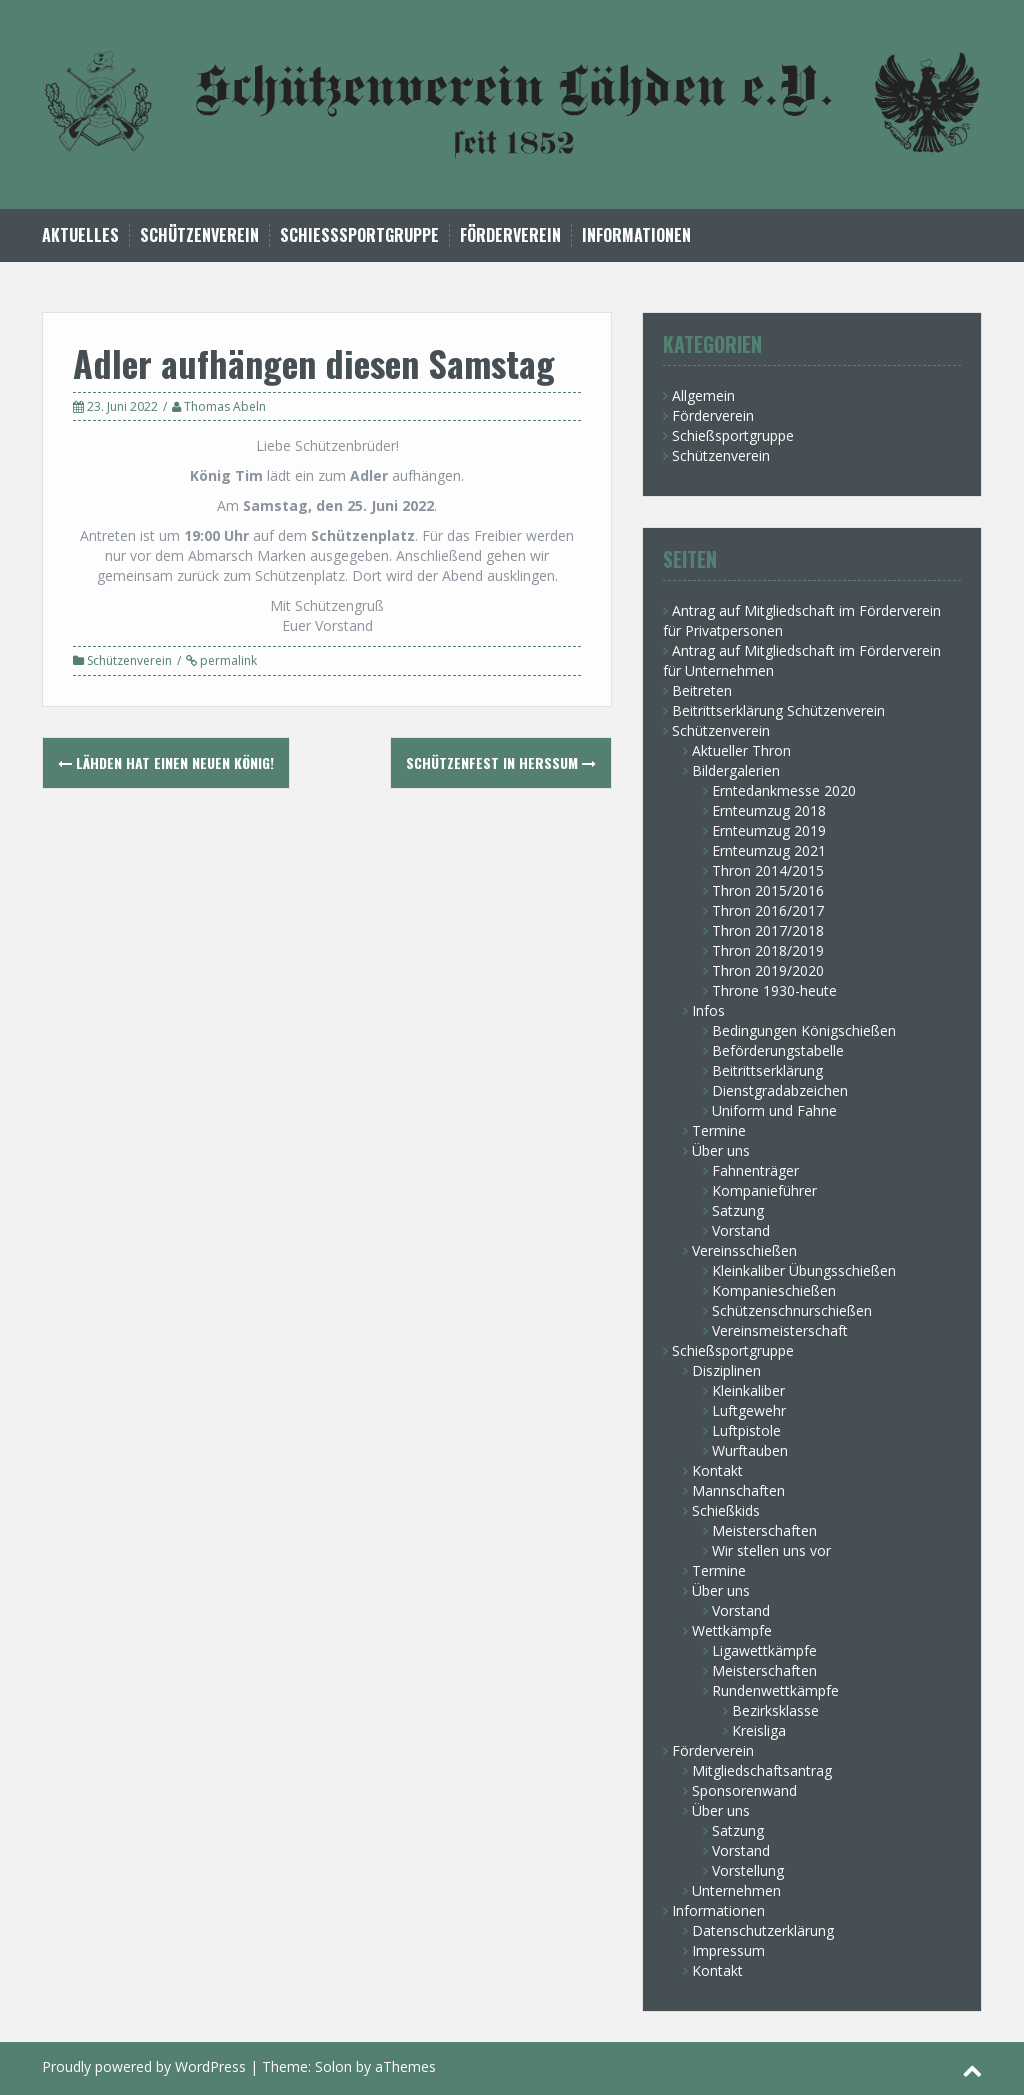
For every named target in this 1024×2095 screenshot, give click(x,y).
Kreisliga (759, 1730)
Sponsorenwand (744, 1790)
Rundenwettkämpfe (775, 1690)
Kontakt (717, 1470)
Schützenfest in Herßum (501, 762)
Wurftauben (750, 1450)
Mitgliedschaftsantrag (762, 1770)
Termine (719, 1130)
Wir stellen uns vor (771, 1550)
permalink (227, 660)
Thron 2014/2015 (768, 870)
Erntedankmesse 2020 (784, 790)
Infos (708, 1010)
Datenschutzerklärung (763, 1930)
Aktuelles (80, 235)
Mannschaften (738, 1490)
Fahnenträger (755, 1170)
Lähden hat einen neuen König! (166, 762)
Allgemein (703, 395)
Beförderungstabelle (778, 1050)
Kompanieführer (764, 1190)
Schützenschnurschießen (792, 1310)
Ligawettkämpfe (764, 1650)
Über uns (721, 1150)
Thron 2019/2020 (768, 970)
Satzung (738, 1210)
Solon (333, 2066)
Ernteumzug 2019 (769, 830)
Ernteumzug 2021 (769, 850)
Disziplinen (726, 1370)
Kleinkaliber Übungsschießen (804, 1270)
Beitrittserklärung (767, 1070)
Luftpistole (746, 1430)
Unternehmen (736, 1890)
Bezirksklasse (775, 1710)
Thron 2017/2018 (768, 930)
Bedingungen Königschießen (804, 1030)
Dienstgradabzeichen (780, 1090)
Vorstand (741, 1230)
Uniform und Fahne (774, 1110)
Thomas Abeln (225, 406)
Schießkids (726, 1510)
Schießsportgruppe (359, 235)
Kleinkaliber (748, 1390)
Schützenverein (199, 235)
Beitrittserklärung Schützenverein (778, 710)
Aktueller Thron (741, 750)
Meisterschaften (764, 1530)
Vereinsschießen (744, 1250)
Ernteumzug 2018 (769, 810)
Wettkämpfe (732, 1630)
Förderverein (510, 235)
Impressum (728, 1950)
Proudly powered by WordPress (144, 2066)
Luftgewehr (749, 1410)
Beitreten (702, 690)
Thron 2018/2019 (768, 950)
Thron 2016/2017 (768, 910)
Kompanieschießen (774, 1290)
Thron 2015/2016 (768, 890)
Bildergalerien (736, 770)
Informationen (636, 235)
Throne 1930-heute (774, 990)
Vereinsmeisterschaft (780, 1330)
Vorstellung (748, 1870)
